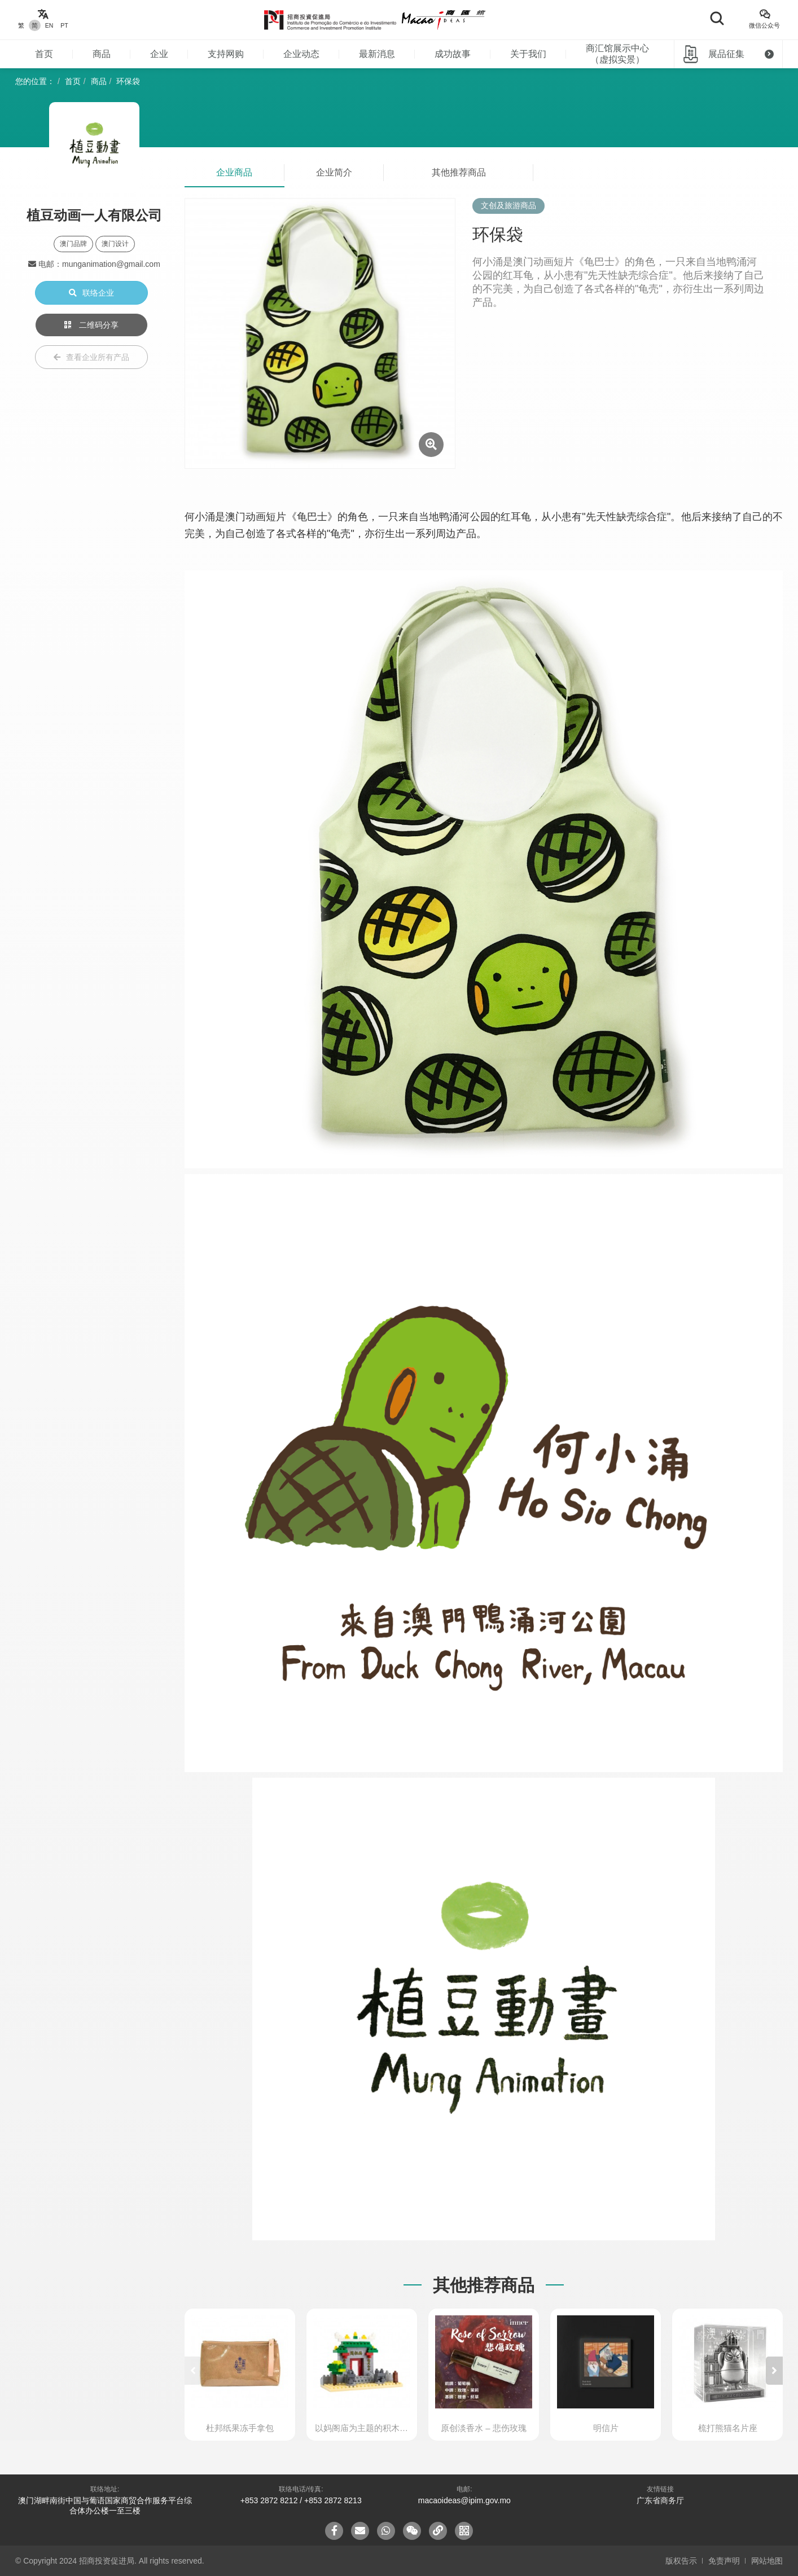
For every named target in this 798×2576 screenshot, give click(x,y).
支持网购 (226, 54)
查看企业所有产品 (91, 357)
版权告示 (681, 2560)
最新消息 (377, 54)
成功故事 (453, 54)
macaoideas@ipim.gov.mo (464, 2500)
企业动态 (301, 54)
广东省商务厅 (660, 2500)
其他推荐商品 (459, 172)
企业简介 (334, 172)
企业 (159, 54)
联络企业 (91, 292)
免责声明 (724, 2560)
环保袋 (128, 81)
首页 (44, 54)
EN (49, 25)
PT (64, 25)
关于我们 (528, 54)
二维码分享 (91, 324)
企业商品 (234, 172)
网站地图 (767, 2560)
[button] (774, 2371)
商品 (102, 54)
